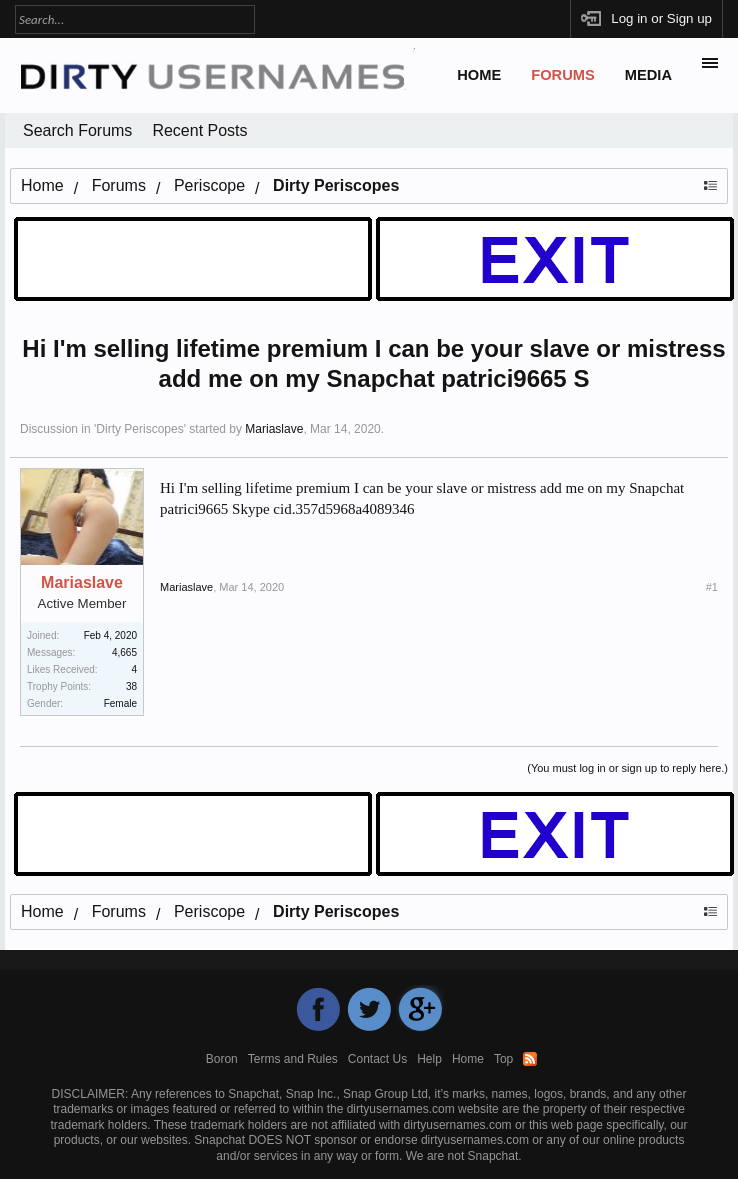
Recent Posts (199, 130)
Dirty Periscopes (139, 429)
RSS (530, 1059)
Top (503, 1059)
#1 (712, 587)
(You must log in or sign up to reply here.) (627, 768)
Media (648, 75)
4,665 (124, 652)
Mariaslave (274, 429)
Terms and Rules (293, 1059)
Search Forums (77, 130)
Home (479, 75)
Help (429, 1059)
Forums (563, 75)
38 (131, 686)
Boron (222, 1059)
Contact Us (377, 1059)
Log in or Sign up (661, 18)
